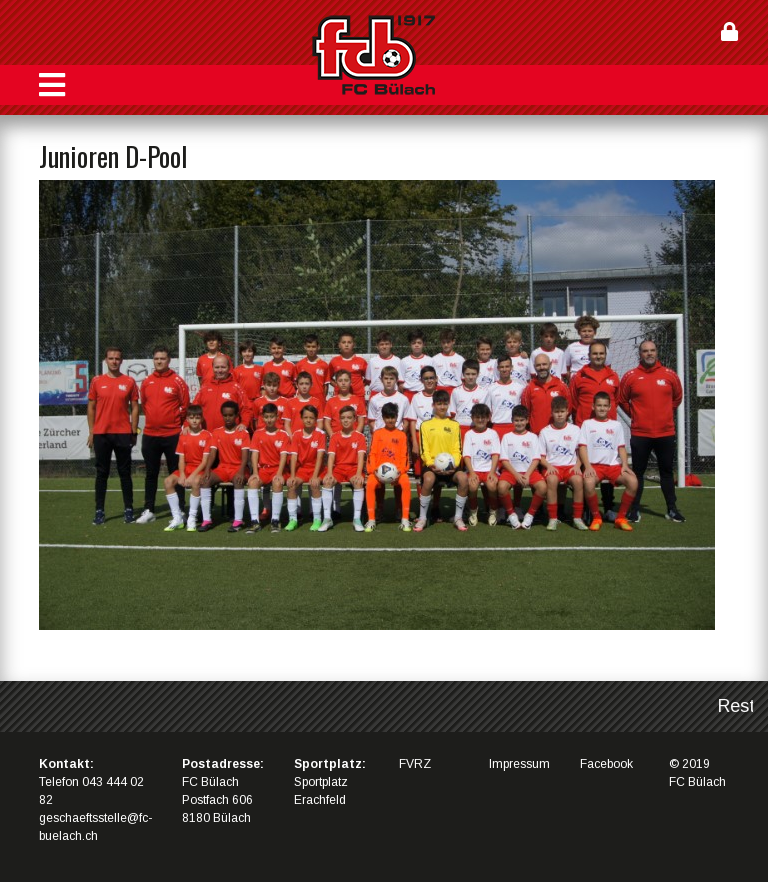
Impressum (519, 764)
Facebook (606, 764)
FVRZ (415, 764)
